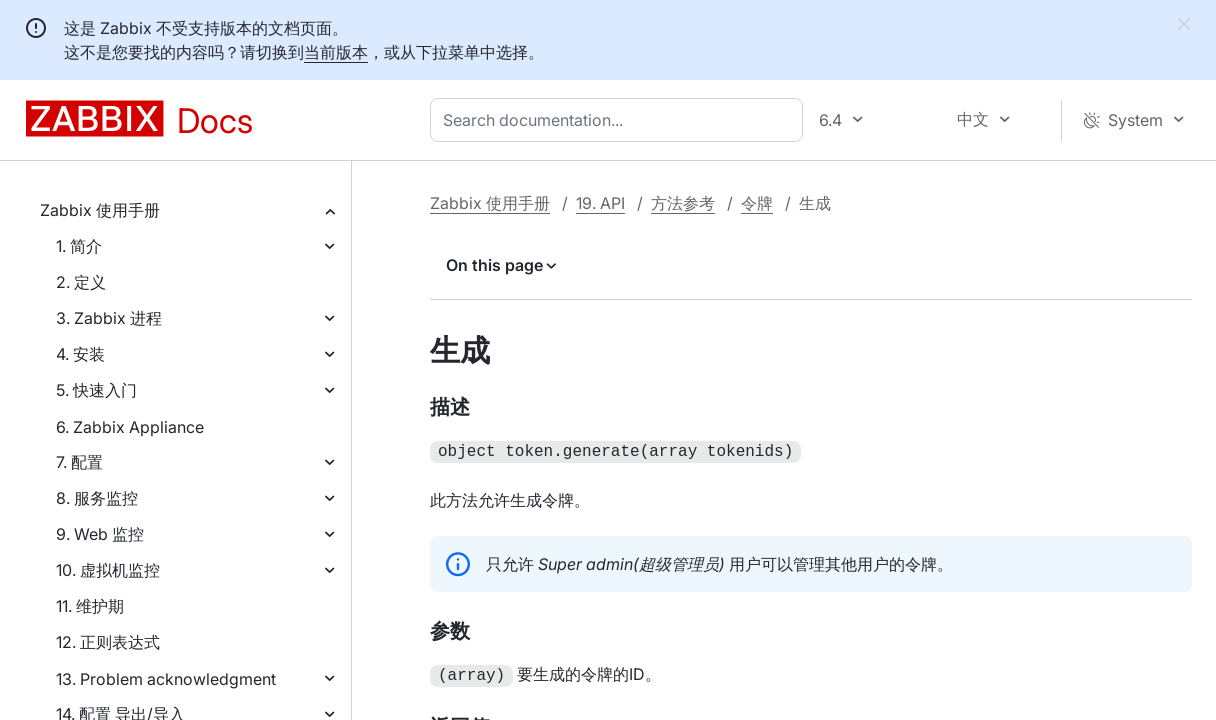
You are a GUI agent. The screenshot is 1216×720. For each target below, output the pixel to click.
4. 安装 (80, 354)
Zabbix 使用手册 (100, 210)
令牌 (757, 203)
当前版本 (336, 52)
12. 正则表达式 (108, 642)
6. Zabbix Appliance (130, 427)
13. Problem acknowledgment (166, 679)
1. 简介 (79, 246)
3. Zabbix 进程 (109, 318)
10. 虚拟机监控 (108, 570)
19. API (600, 203)
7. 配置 (79, 462)
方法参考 (683, 203)
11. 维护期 (90, 606)
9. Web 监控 (100, 534)
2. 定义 (81, 282)
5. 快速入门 (96, 390)
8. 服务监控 (97, 498)
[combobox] (620, 120)
